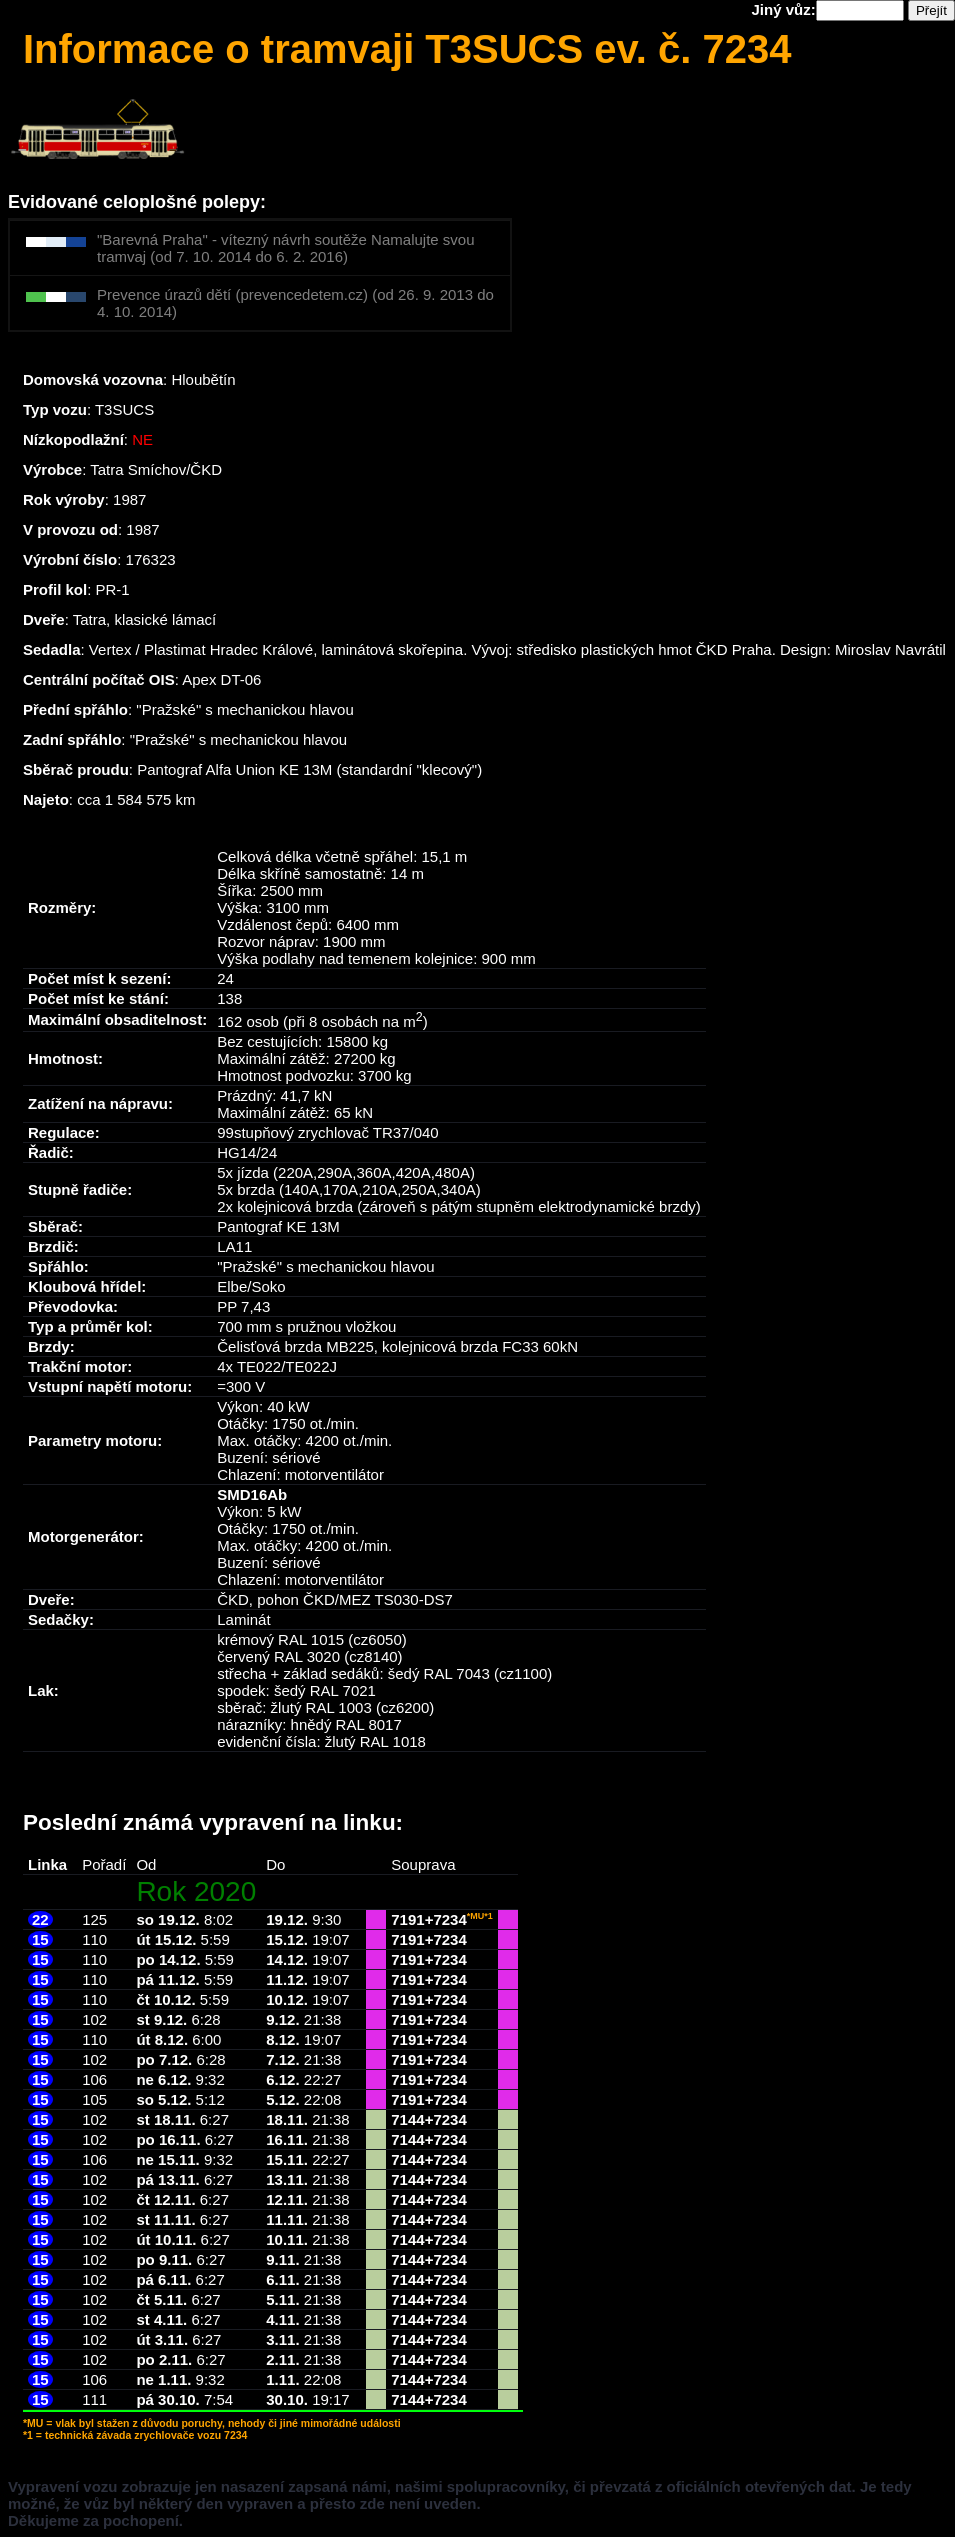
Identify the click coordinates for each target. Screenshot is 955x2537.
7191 (407, 1919)
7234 (449, 1919)
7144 (407, 2119)
